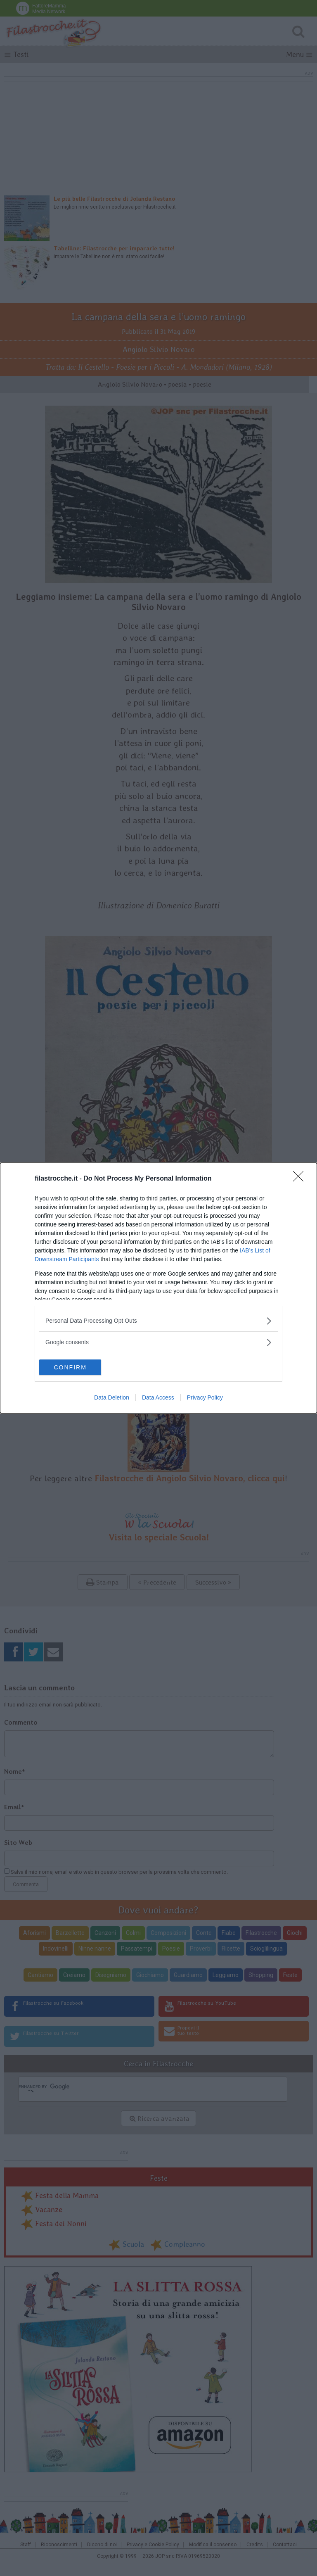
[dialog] (158, 1288)
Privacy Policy (205, 1398)
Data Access (158, 1398)
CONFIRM (78, 1367)
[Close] (301, 1178)
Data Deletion (111, 1398)
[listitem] (158, 1320)
